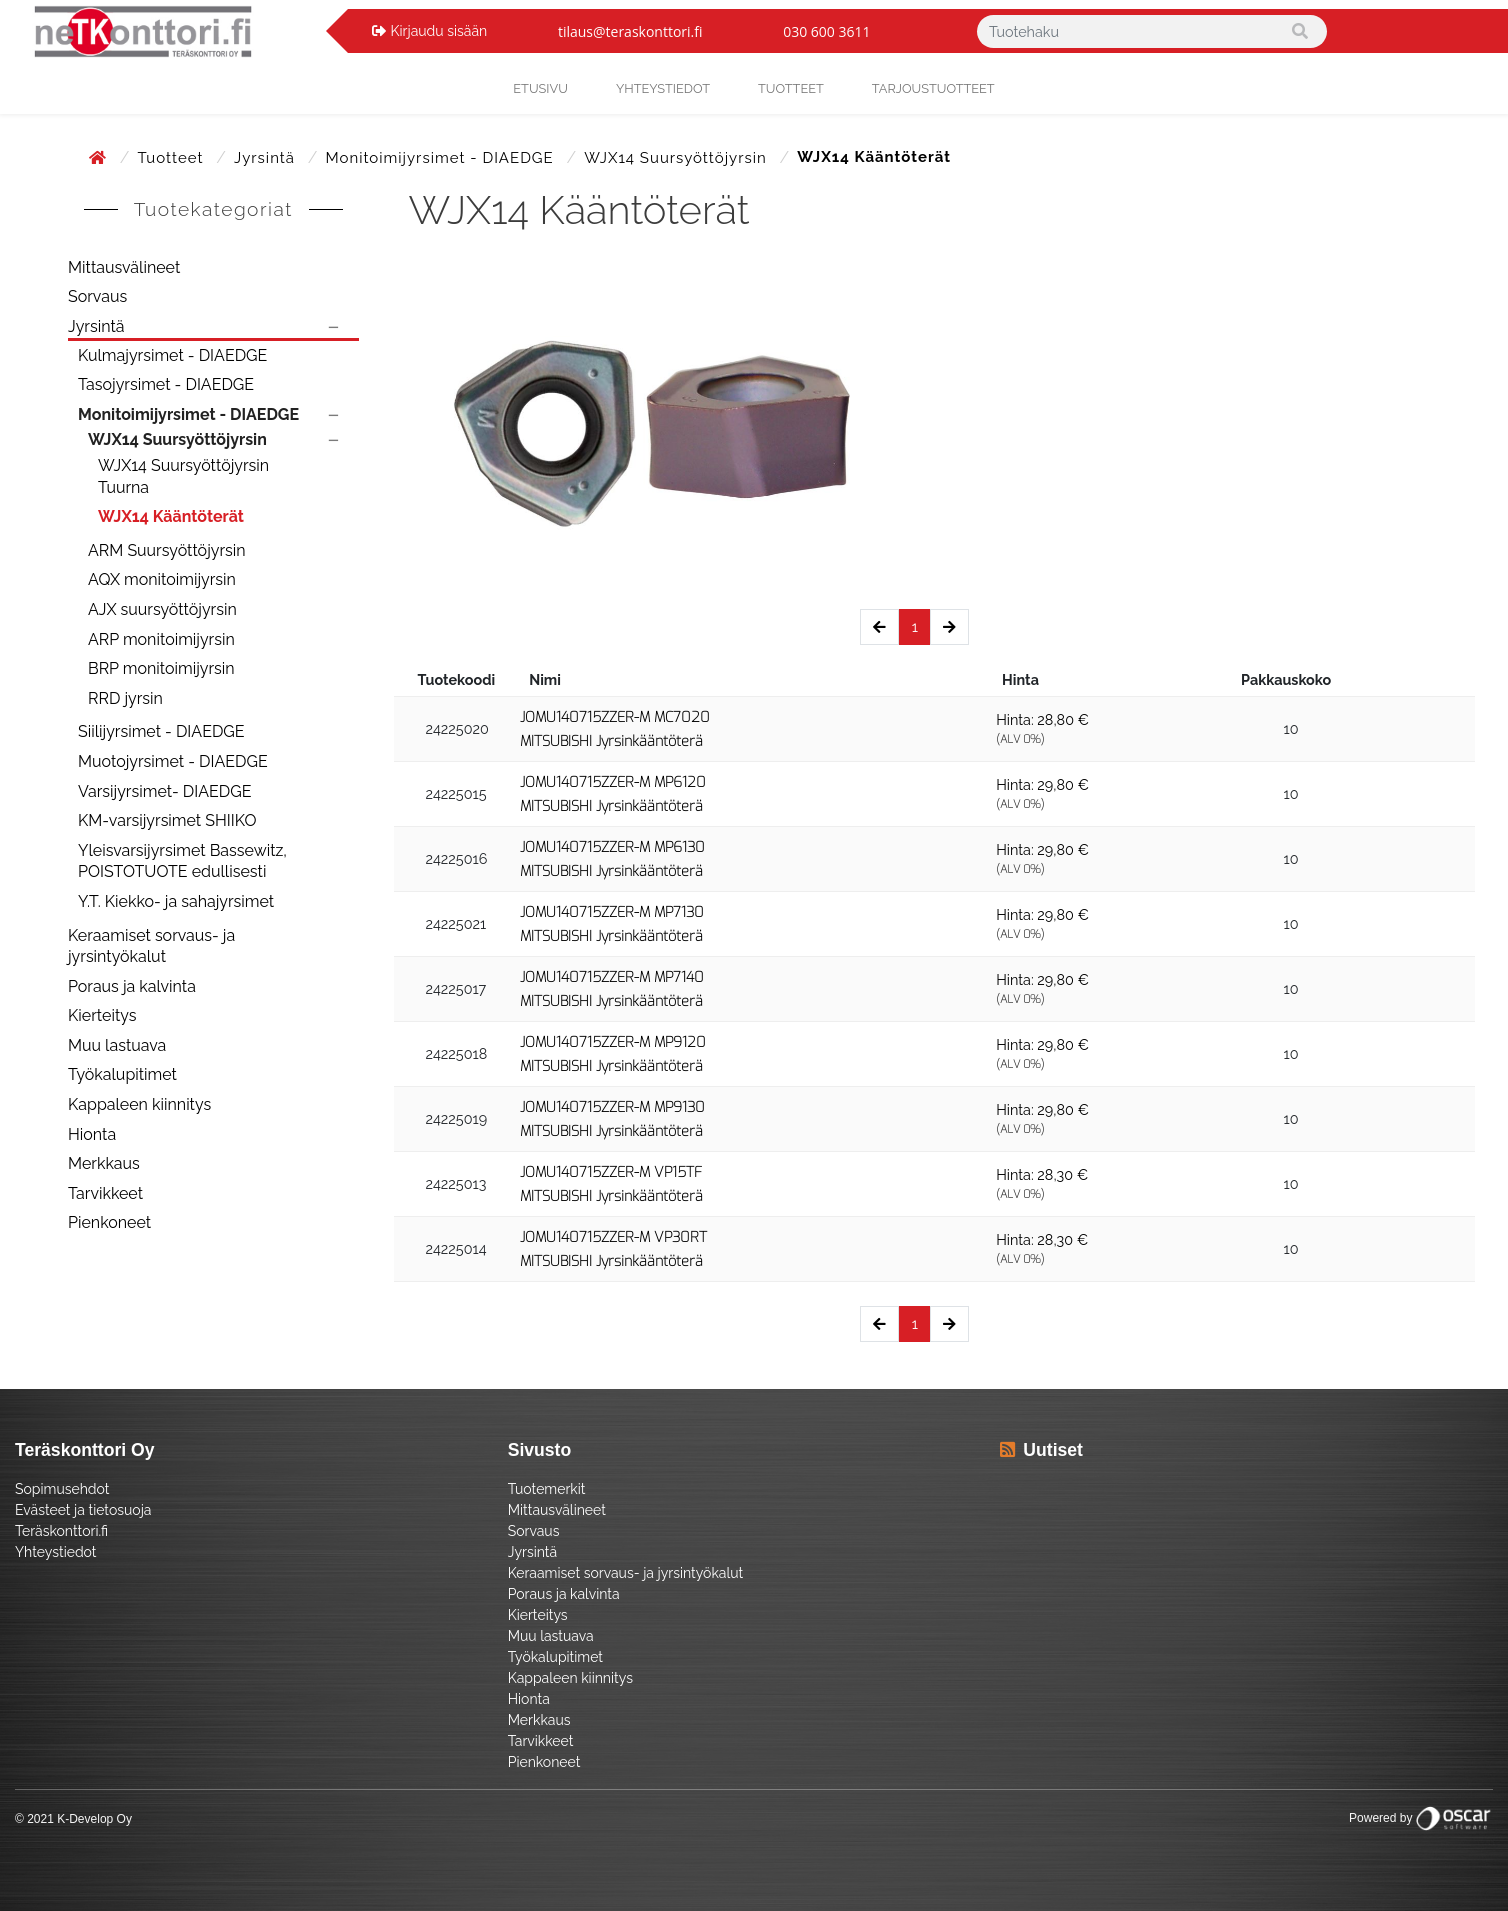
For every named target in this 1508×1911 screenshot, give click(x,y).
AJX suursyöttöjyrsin (162, 609)
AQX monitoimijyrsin (162, 579)
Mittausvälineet (124, 267)
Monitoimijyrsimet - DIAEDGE (442, 158)
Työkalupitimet (122, 1074)
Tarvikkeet (105, 1193)
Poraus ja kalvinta (132, 986)
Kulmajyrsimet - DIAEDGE (172, 355)
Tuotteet (791, 88)
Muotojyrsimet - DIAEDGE (173, 761)
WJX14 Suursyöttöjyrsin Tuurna (183, 476)
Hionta (92, 1134)
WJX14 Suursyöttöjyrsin (677, 158)
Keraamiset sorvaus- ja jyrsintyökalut (151, 946)
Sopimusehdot (62, 1489)
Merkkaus (104, 1163)
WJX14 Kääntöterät (171, 516)
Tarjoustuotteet (933, 88)
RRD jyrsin (125, 698)
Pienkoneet (109, 1222)
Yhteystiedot (56, 1552)
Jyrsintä (267, 158)
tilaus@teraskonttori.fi (630, 31)
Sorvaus (97, 296)
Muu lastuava (117, 1045)
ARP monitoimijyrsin (161, 639)
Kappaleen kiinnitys (139, 1104)
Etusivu (540, 88)
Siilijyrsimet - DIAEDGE (161, 731)
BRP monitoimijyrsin (161, 668)
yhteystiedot (663, 88)
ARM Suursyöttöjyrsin (167, 550)
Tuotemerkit (547, 1489)
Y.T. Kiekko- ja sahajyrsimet (176, 901)
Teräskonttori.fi (61, 1531)
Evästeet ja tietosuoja (83, 1510)
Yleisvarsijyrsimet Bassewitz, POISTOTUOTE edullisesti (182, 861)
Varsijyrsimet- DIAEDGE (164, 791)
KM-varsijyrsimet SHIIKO (167, 820)
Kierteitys (102, 1015)
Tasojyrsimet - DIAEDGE (166, 384)
